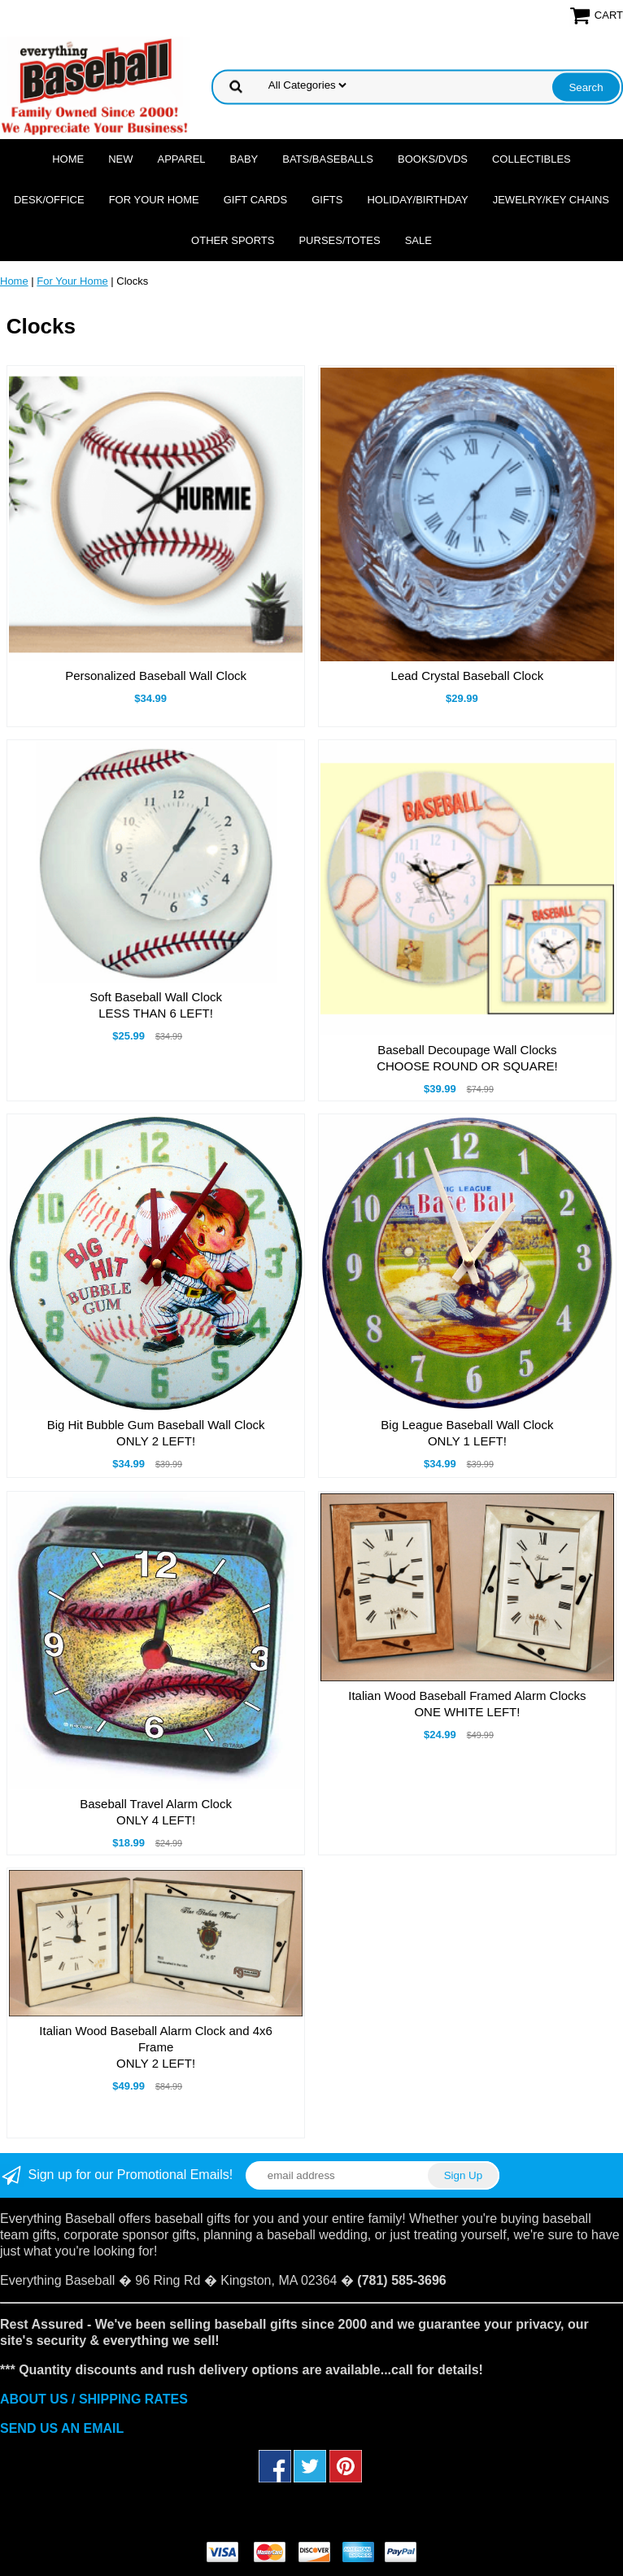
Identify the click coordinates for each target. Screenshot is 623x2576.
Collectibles (531, 159)
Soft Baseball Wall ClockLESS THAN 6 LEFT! (155, 1005)
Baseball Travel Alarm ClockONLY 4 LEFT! (156, 1812)
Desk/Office (49, 200)
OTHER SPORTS (232, 240)
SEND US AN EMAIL (62, 2428)
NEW (120, 159)
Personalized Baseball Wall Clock (155, 675)
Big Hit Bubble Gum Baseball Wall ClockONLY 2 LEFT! (156, 1433)
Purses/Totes (339, 240)
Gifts (327, 200)
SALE (418, 240)
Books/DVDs (433, 159)
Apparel (182, 159)
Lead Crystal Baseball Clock (467, 675)
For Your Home (154, 200)
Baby (244, 159)
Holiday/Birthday (417, 200)
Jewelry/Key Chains (551, 200)
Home (68, 159)
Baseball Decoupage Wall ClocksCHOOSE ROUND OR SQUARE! (467, 1058)
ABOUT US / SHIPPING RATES (94, 2399)
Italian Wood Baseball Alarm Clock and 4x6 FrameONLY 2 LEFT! (155, 2047)
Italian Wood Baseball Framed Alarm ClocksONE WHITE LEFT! (467, 1704)
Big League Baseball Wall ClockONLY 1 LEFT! (467, 1433)
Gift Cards (256, 200)
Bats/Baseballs (327, 159)
